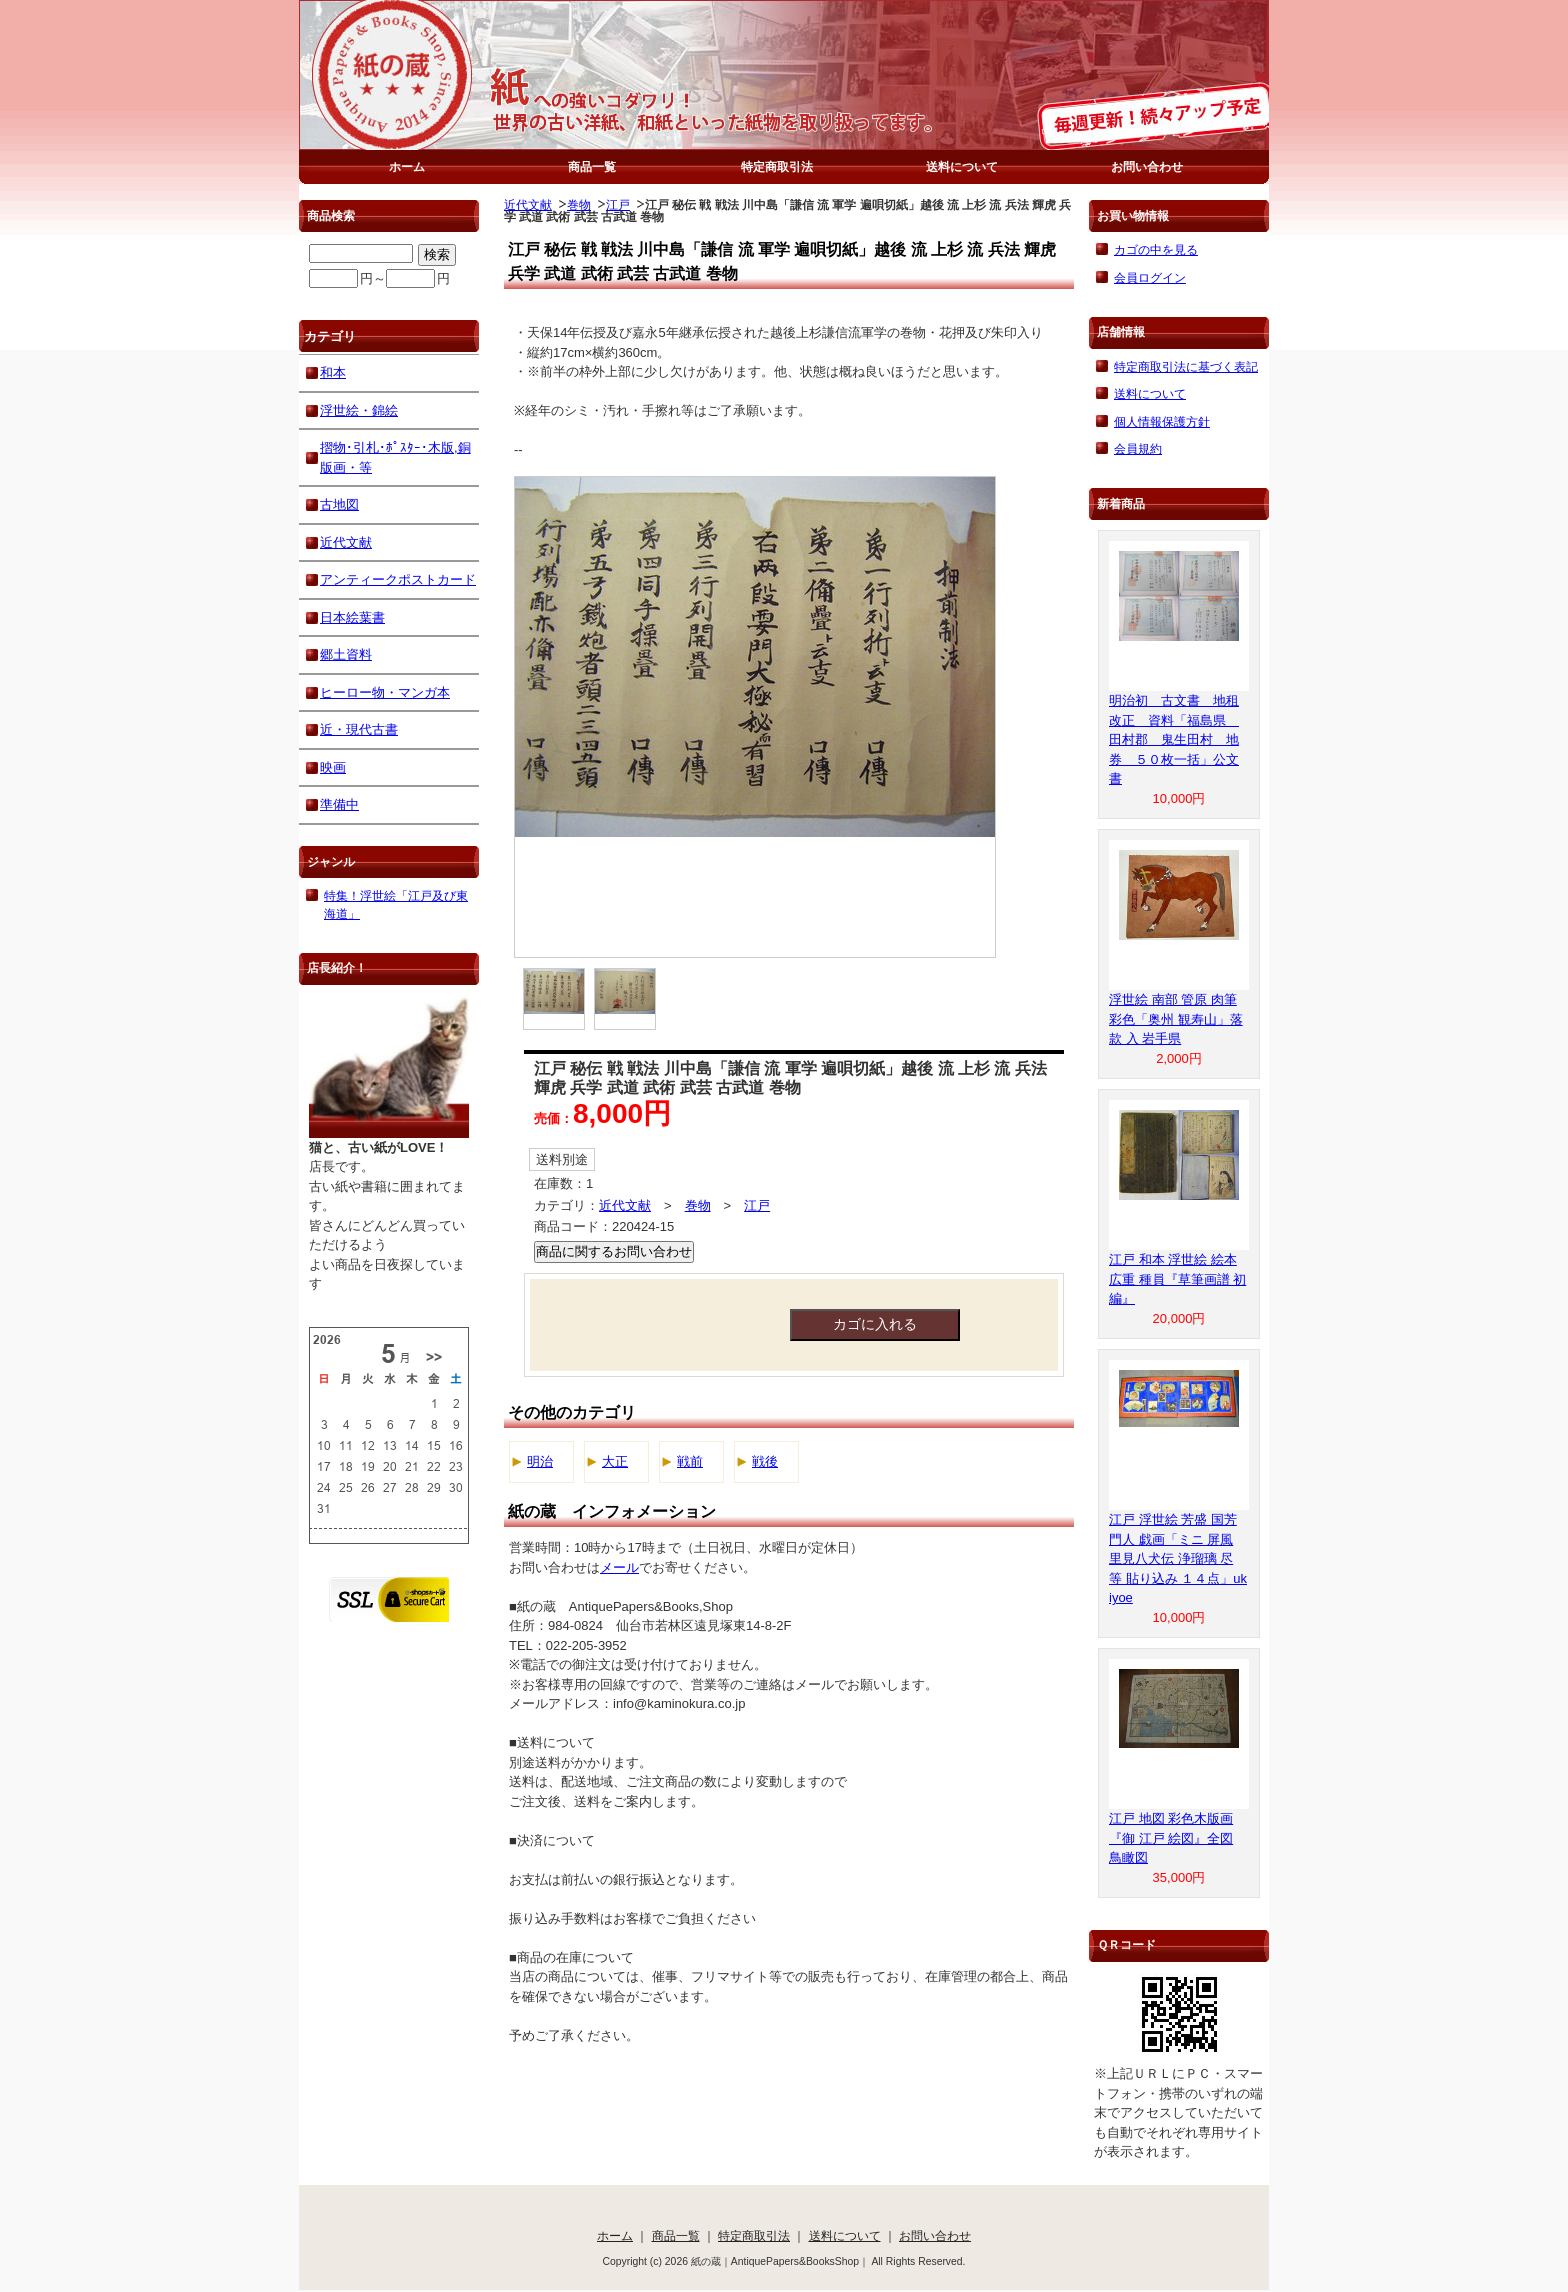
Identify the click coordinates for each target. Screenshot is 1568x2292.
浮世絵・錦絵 (359, 410)
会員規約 (1138, 448)
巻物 (579, 204)
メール (619, 1567)
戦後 (765, 1461)
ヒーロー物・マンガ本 (385, 692)
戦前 (690, 1461)
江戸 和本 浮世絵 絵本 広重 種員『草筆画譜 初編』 (1177, 1279)
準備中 (339, 804)
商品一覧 (592, 166)
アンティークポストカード (398, 579)
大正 (615, 1461)
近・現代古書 (359, 729)
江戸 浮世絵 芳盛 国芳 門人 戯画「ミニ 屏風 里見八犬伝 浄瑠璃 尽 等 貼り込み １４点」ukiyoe (1178, 1558)
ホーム (407, 166)
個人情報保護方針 (1162, 421)
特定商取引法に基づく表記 (1186, 366)
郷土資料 (346, 654)
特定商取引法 (777, 166)
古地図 (339, 504)
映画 (333, 767)
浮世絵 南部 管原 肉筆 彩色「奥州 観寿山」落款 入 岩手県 (1176, 1019)
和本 (333, 372)
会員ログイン (1150, 277)
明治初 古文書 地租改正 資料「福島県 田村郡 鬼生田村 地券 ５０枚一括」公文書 (1174, 739)
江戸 (618, 204)
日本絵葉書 (352, 617)
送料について (962, 166)
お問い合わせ (1147, 166)
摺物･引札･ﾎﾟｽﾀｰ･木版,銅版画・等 (395, 457)
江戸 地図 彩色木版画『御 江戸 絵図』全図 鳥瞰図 (1171, 1838)
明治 (540, 1461)
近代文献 (528, 204)
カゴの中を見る (1156, 249)
